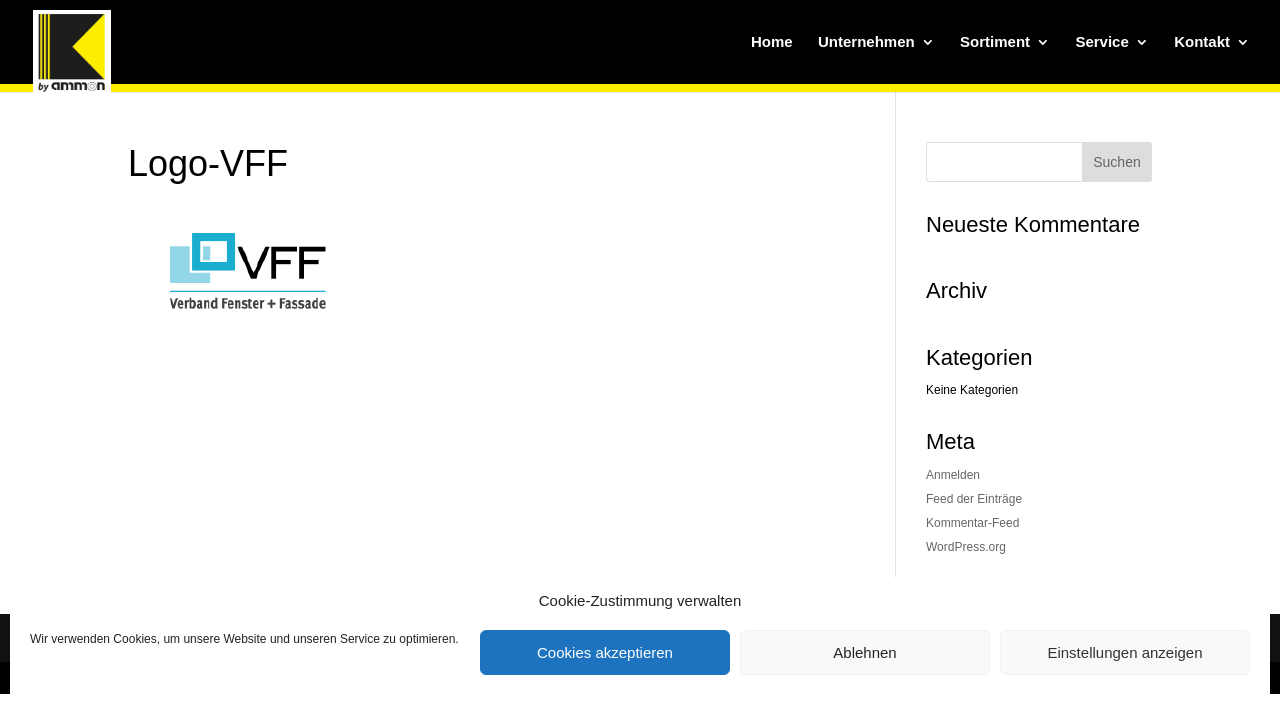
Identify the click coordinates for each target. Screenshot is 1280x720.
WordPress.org (966, 547)
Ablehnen (864, 652)
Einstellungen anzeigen (1124, 652)
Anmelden (953, 475)
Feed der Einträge (974, 499)
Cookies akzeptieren (605, 652)
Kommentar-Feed (972, 523)
